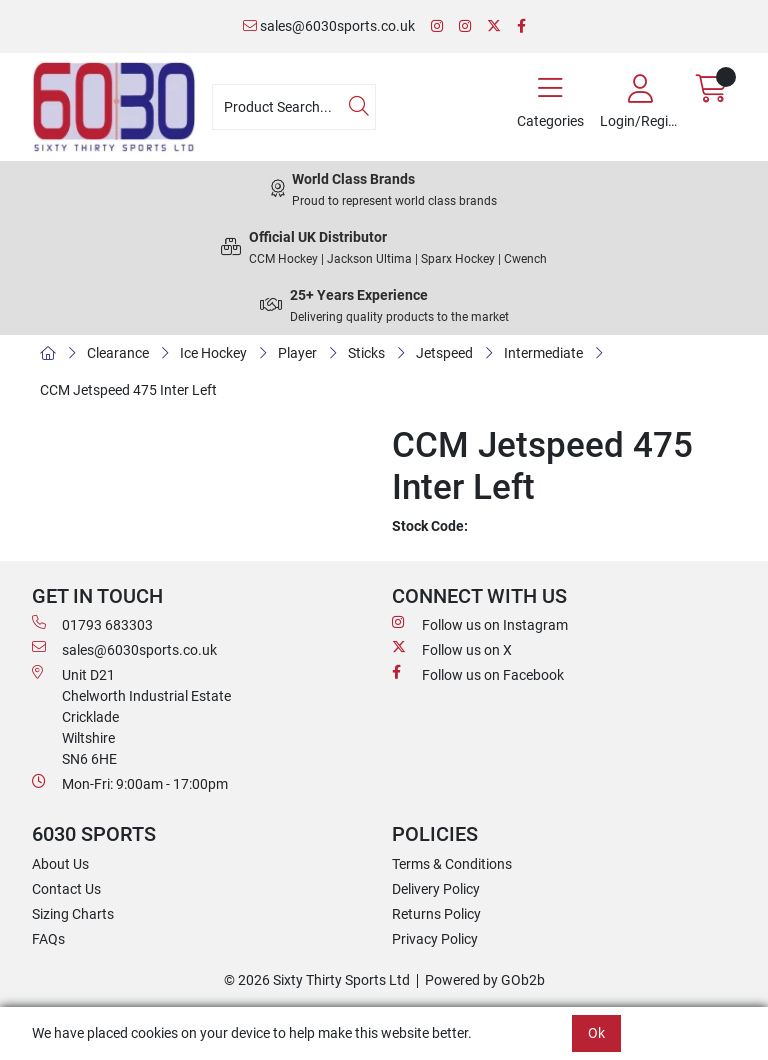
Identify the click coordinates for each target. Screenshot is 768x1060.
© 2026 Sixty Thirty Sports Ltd (317, 980)
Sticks (366, 353)
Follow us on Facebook (478, 674)
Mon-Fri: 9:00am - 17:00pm (130, 783)
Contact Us (66, 889)
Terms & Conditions (452, 864)
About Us (60, 864)
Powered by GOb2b (485, 980)
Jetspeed (444, 353)
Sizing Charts (73, 914)
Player (297, 353)
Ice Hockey (213, 353)
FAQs (48, 939)
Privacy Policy (435, 939)
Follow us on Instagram (480, 624)
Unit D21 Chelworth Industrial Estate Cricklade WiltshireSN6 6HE (131, 716)
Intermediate (543, 353)
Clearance (118, 353)
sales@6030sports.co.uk (329, 26)
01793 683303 (92, 624)
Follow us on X (452, 649)
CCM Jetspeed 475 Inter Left (128, 390)
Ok (596, 1033)
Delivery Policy (436, 889)
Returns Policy (436, 914)
